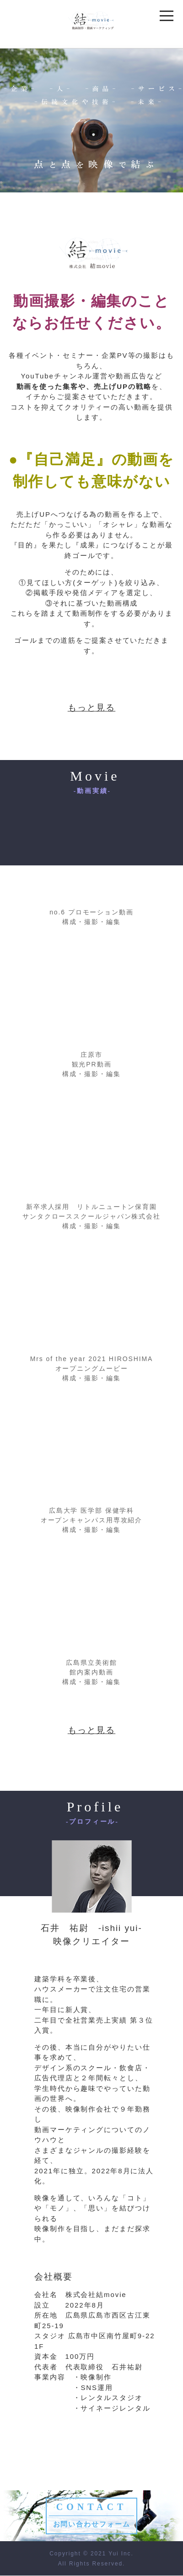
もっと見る (92, 707)
